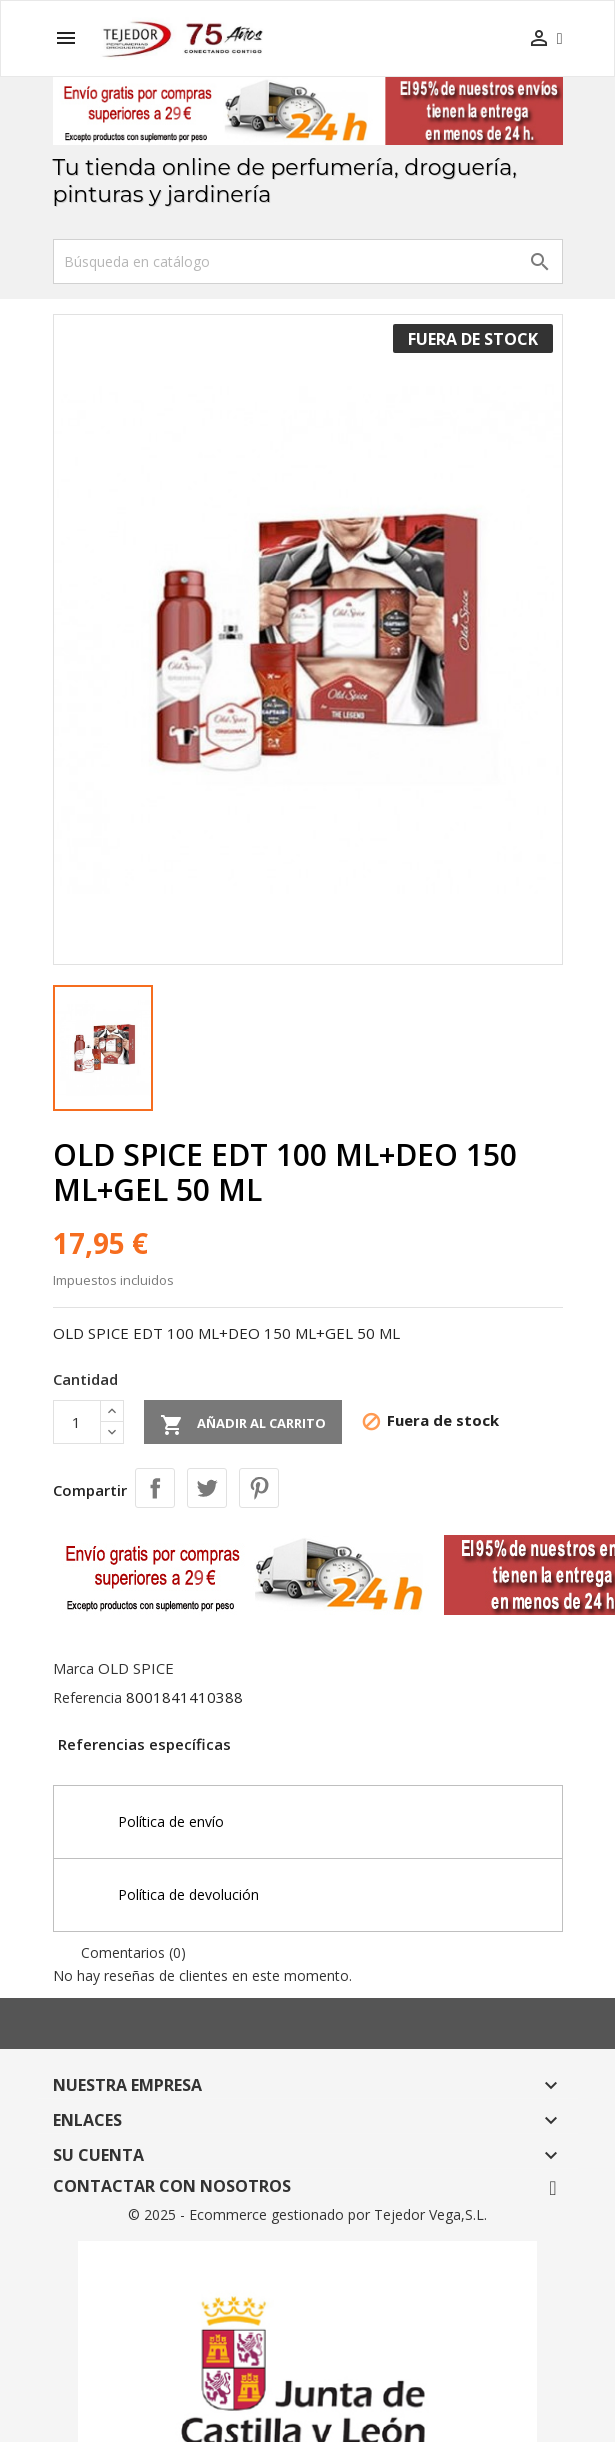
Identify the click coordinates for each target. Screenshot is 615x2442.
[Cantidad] (77, 1422)
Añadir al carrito (243, 1425)
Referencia (87, 1697)
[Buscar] (308, 261)
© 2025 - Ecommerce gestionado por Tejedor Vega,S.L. (307, 2214)
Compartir (155, 1488)
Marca (73, 1668)
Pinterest (259, 1488)
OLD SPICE (136, 1668)
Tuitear (207, 1488)
